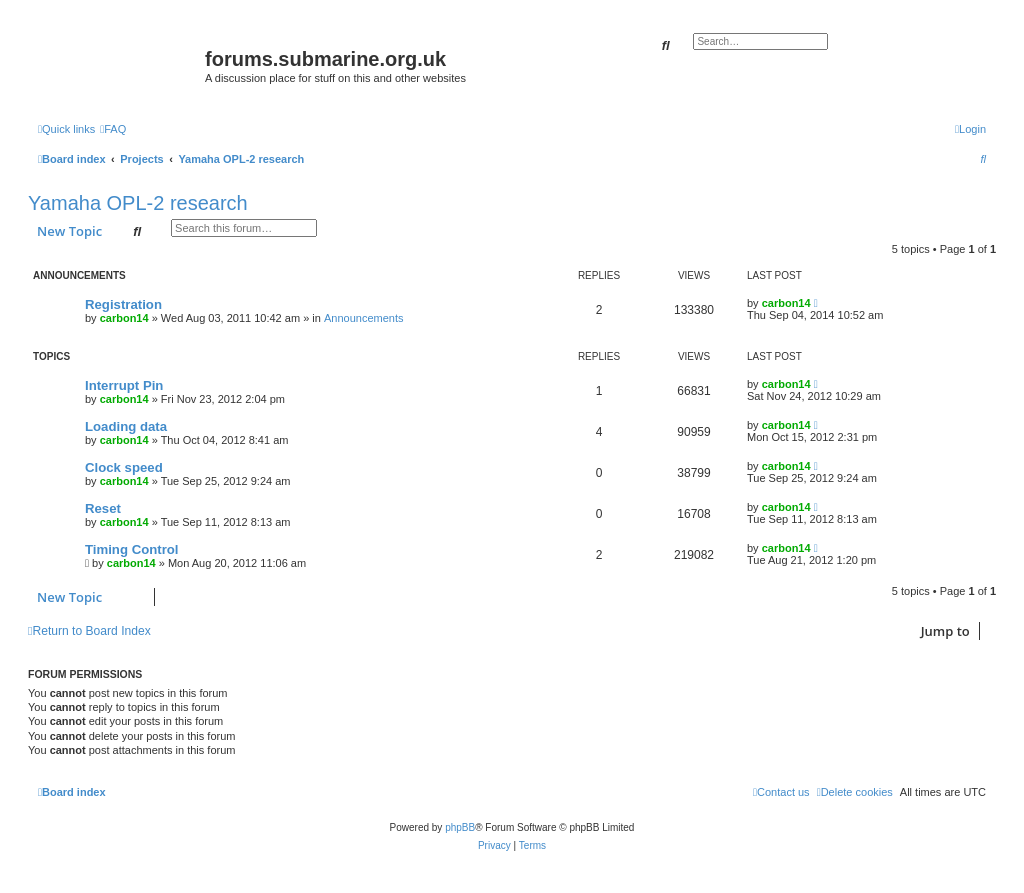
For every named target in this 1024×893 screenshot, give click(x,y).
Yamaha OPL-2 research (138, 203)
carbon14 (124, 318)
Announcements (364, 318)
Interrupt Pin (124, 385)
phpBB (460, 827)
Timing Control (132, 549)
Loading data (126, 426)
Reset (103, 508)
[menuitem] (113, 129)
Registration (123, 304)
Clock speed (124, 467)
